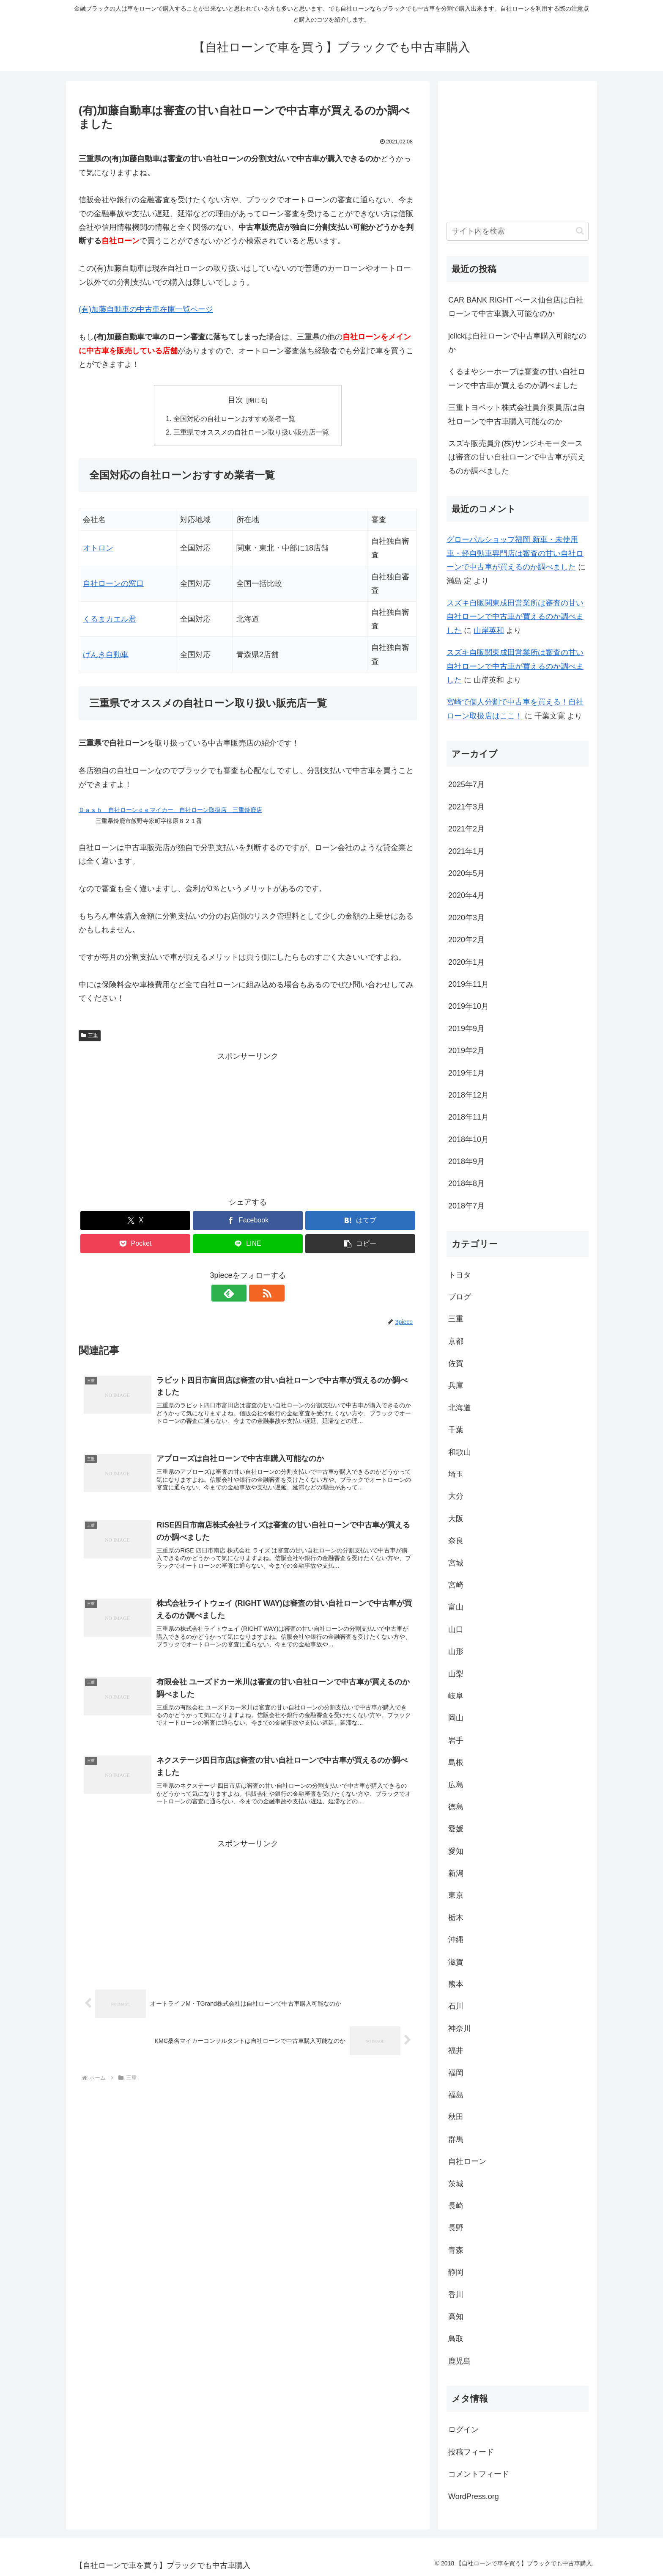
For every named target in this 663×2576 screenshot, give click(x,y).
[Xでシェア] (135, 1220)
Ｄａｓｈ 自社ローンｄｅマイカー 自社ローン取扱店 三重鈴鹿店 (170, 810)
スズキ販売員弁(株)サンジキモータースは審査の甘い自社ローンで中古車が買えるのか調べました (516, 457)
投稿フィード (471, 2452)
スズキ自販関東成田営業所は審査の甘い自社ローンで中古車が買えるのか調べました (515, 617)
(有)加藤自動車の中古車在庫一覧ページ (146, 309)
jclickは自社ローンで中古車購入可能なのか (517, 343)
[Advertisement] (248, 1122)
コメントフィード (478, 2474)
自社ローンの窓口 (113, 584)
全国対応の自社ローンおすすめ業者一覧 (234, 419)
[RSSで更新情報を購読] (257, 1293)
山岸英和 (489, 630)
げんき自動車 (106, 655)
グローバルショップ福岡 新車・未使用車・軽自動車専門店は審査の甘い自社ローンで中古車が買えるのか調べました (515, 553)
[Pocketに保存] (135, 1244)
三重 (89, 1036)
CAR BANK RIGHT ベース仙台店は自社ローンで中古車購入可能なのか (516, 307)
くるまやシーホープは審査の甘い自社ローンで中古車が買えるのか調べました (516, 378)
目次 (235, 400)
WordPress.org (473, 2496)
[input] (518, 231)
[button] (360, 1244)
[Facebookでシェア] (248, 1220)
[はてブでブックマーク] (360, 1220)
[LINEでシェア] (248, 1244)
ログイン (463, 2429)
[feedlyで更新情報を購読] (238, 1293)
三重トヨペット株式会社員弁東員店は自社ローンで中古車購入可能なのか (516, 414)
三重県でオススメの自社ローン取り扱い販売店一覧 (251, 432)
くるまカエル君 (109, 619)
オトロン (98, 548)
